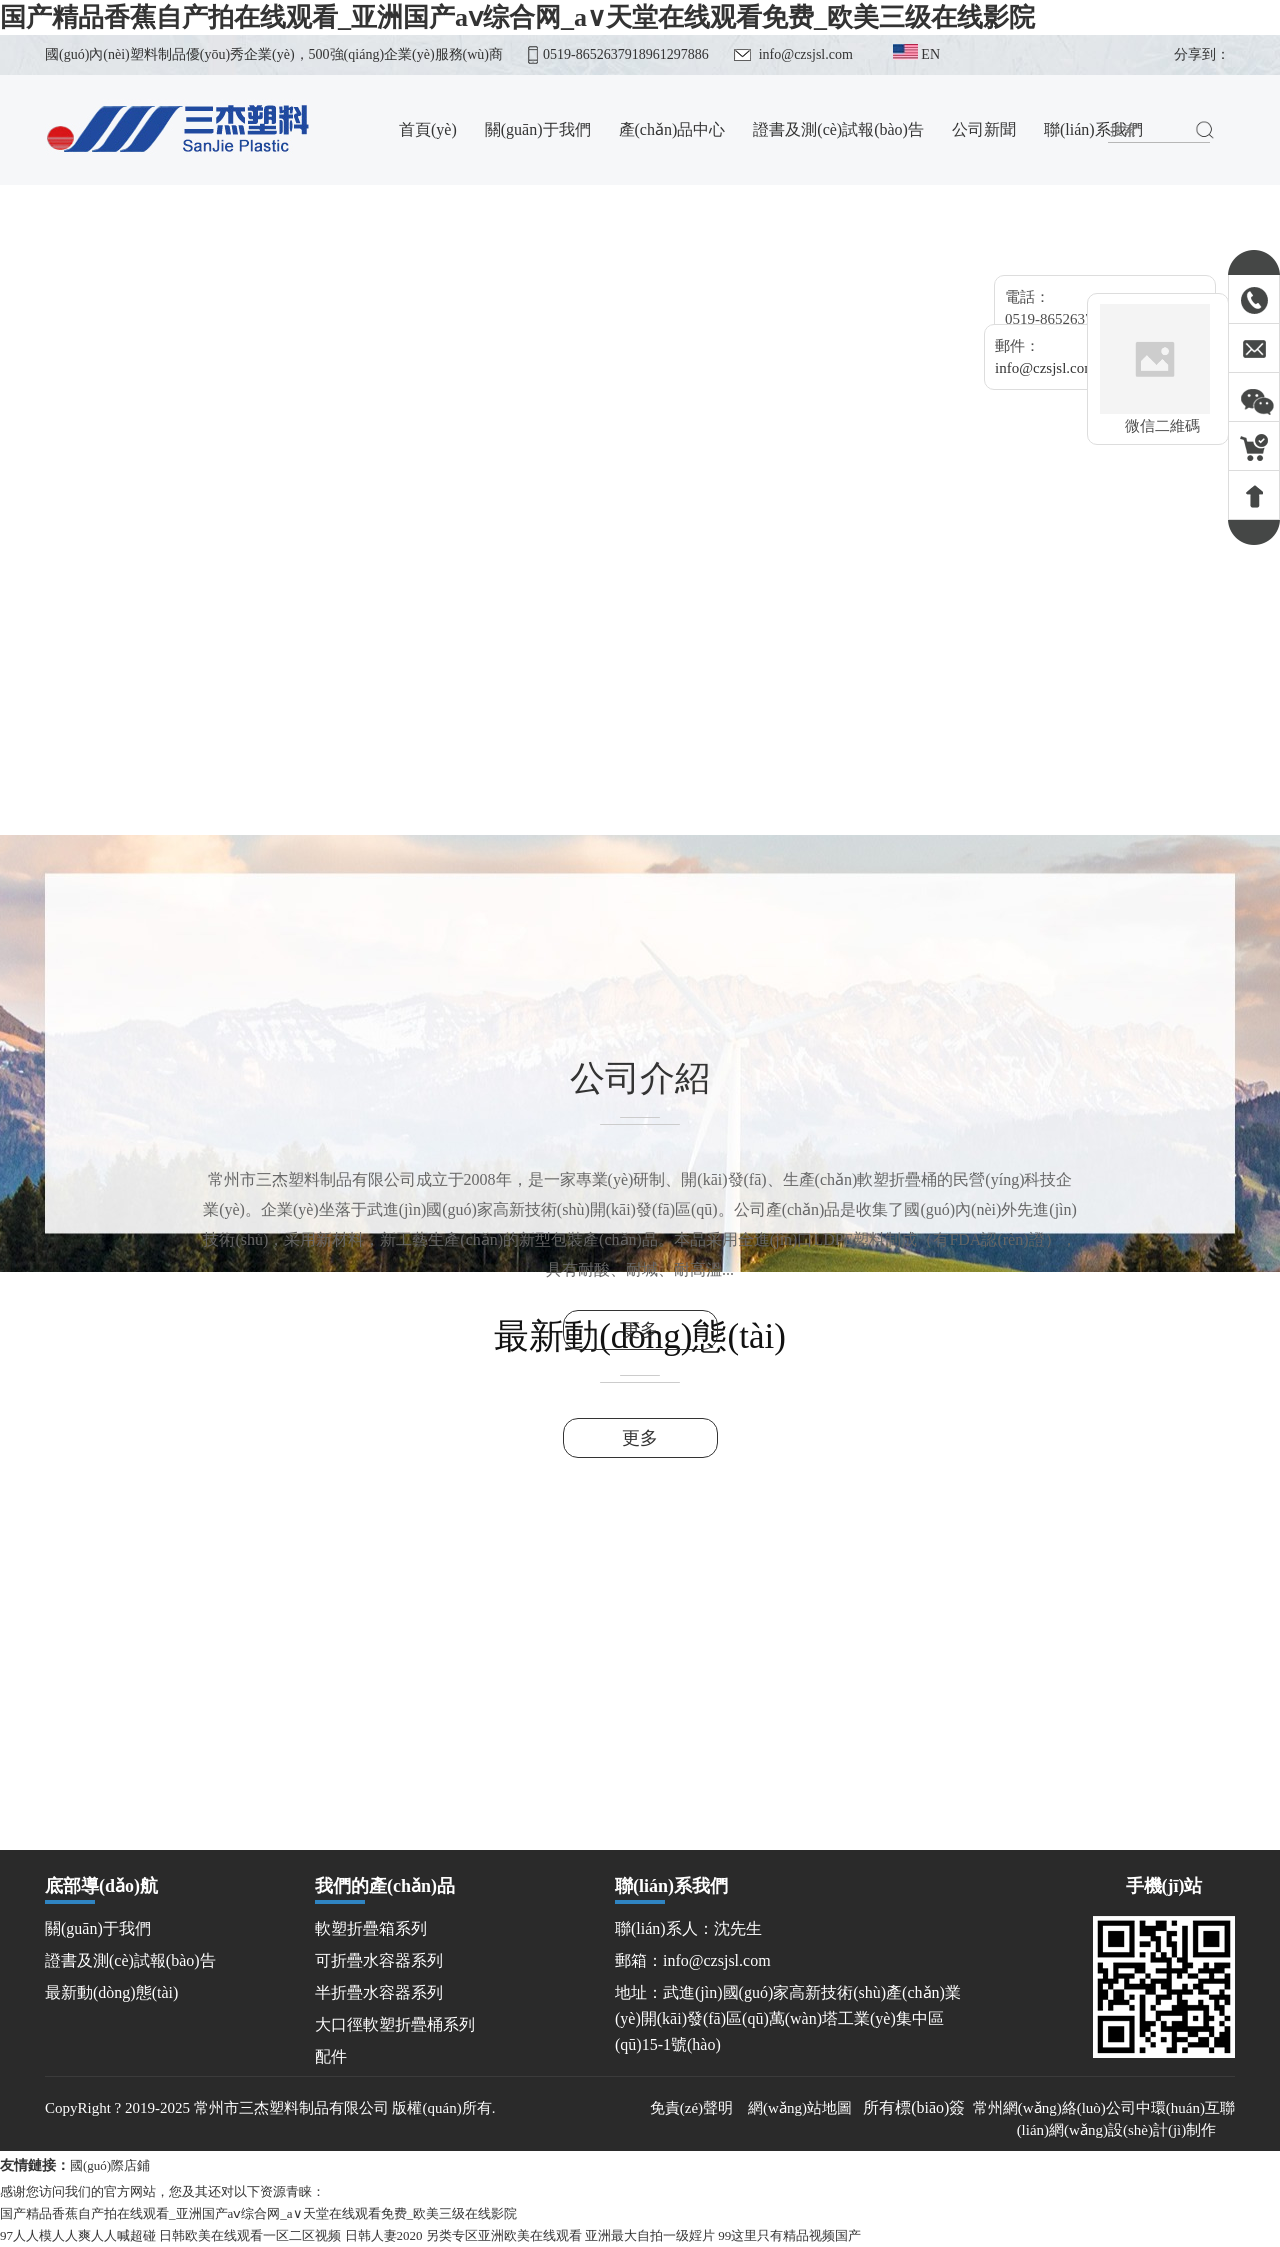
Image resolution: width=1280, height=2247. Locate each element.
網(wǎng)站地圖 (800, 2108)
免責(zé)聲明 (693, 2108)
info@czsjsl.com (806, 54)
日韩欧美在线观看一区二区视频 (250, 2235)
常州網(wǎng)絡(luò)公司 (1054, 2108)
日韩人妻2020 (384, 2235)
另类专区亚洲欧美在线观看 (504, 2235)
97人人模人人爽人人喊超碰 (78, 2235)
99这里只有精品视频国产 (789, 2235)
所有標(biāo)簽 (914, 2107)
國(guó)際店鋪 (110, 2165)
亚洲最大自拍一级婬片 (650, 2235)
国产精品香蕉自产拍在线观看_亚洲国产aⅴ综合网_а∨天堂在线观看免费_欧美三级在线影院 (517, 17)
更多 (640, 1330)
